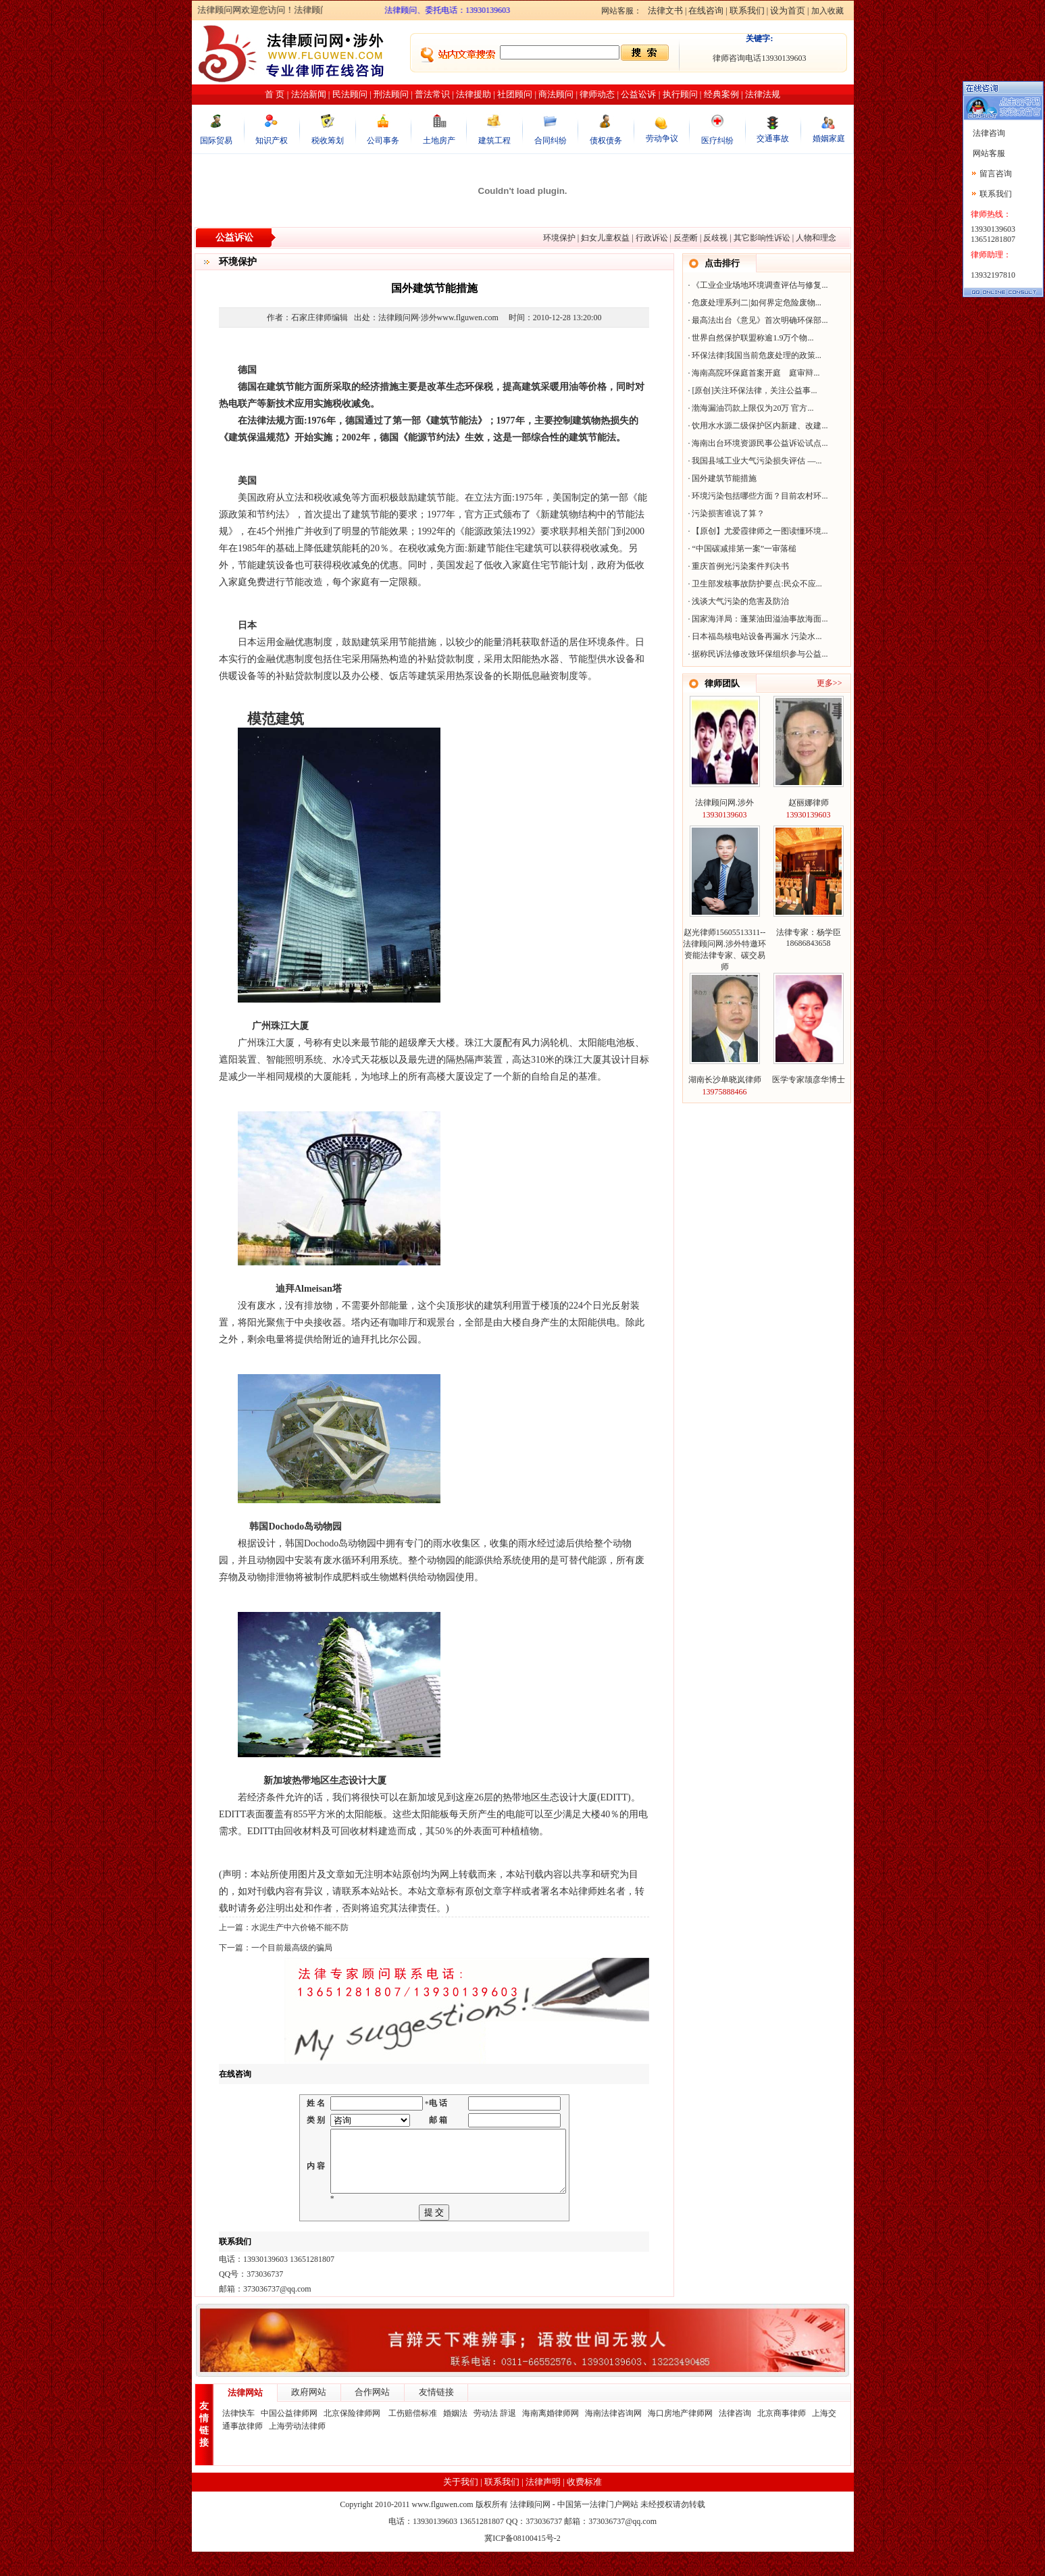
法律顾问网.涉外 (724, 802)
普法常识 (432, 94)
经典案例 (721, 94)
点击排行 (722, 263)
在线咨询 (705, 10)
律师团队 (722, 683)
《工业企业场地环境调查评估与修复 (756, 285)
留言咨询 (995, 173)
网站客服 (988, 153)
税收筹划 (327, 140)
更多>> (829, 683)
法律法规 (762, 94)
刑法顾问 (391, 94)
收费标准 (584, 2506)
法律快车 (238, 2437)
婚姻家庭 (829, 138)
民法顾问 (349, 94)
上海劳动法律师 (297, 2450)
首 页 (274, 94)
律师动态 (597, 94)
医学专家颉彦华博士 (808, 1079)
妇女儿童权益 (605, 238)
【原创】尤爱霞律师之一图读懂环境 (756, 531)
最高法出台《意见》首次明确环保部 (756, 320)
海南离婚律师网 (550, 2437)
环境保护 (559, 238)
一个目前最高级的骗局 (291, 1947)
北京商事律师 (781, 2437)
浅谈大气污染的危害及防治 (740, 601)
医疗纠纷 (717, 140)
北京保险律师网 (353, 2437)
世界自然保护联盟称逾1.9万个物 (749, 338)
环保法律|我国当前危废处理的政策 (753, 355)
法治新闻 (308, 94)
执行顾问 (680, 94)
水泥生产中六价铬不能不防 (300, 1927)
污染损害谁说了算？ (728, 513)
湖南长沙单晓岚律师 (724, 1079)
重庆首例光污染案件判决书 (740, 566)
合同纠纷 (550, 140)
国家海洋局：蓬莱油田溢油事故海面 (756, 619)
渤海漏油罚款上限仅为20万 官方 (749, 408)
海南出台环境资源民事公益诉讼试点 (756, 443)
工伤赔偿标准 (412, 2437)
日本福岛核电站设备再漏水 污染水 (753, 636)
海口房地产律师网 (680, 2437)
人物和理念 (816, 238)
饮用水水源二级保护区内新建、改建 (756, 425)
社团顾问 (514, 94)
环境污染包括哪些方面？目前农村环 (756, 496)
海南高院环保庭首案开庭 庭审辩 (752, 373)
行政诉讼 (652, 238)
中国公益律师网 (289, 2437)
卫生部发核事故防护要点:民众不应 (753, 583)
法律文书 (665, 10)
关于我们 (460, 2506)
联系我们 (747, 10)
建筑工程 (494, 140)
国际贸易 (216, 140)
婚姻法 (455, 2437)
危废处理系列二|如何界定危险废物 (753, 302)
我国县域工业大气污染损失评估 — (753, 460)
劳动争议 (662, 138)
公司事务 (383, 140)
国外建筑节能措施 (724, 478)
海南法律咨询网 (613, 2437)
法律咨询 (735, 2437)
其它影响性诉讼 (762, 238)
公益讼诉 (638, 94)
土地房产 (439, 140)
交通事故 (773, 138)
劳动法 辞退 (495, 2437)
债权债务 (606, 140)
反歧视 (715, 238)
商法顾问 (556, 94)
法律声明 (543, 2506)
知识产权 (271, 140)
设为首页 (787, 10)
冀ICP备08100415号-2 (522, 2562)
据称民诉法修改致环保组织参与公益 (756, 654)
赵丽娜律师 (808, 802)
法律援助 (473, 94)
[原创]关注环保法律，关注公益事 (751, 390)
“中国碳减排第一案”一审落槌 (744, 548)
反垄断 (685, 238)
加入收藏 (827, 11)
